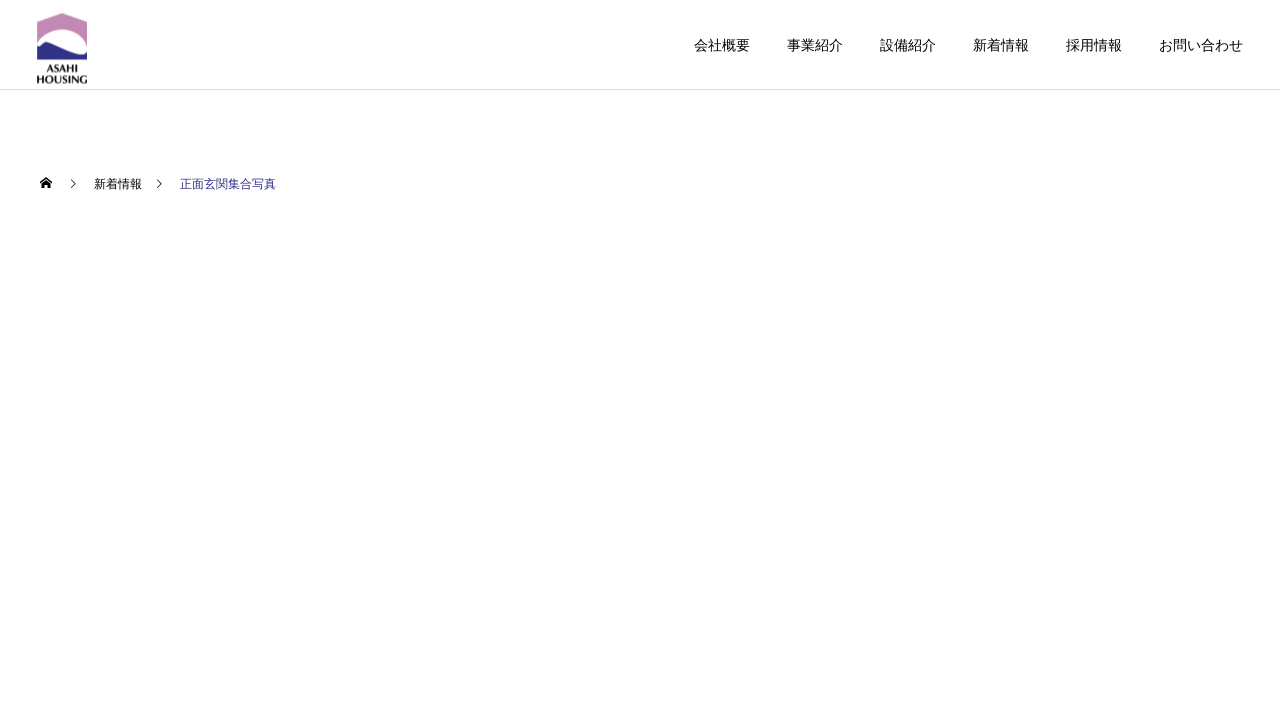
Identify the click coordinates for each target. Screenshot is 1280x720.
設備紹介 (908, 45)
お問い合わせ (1201, 45)
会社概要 (722, 45)
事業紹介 (815, 45)
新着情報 (1001, 45)
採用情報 (1094, 45)
